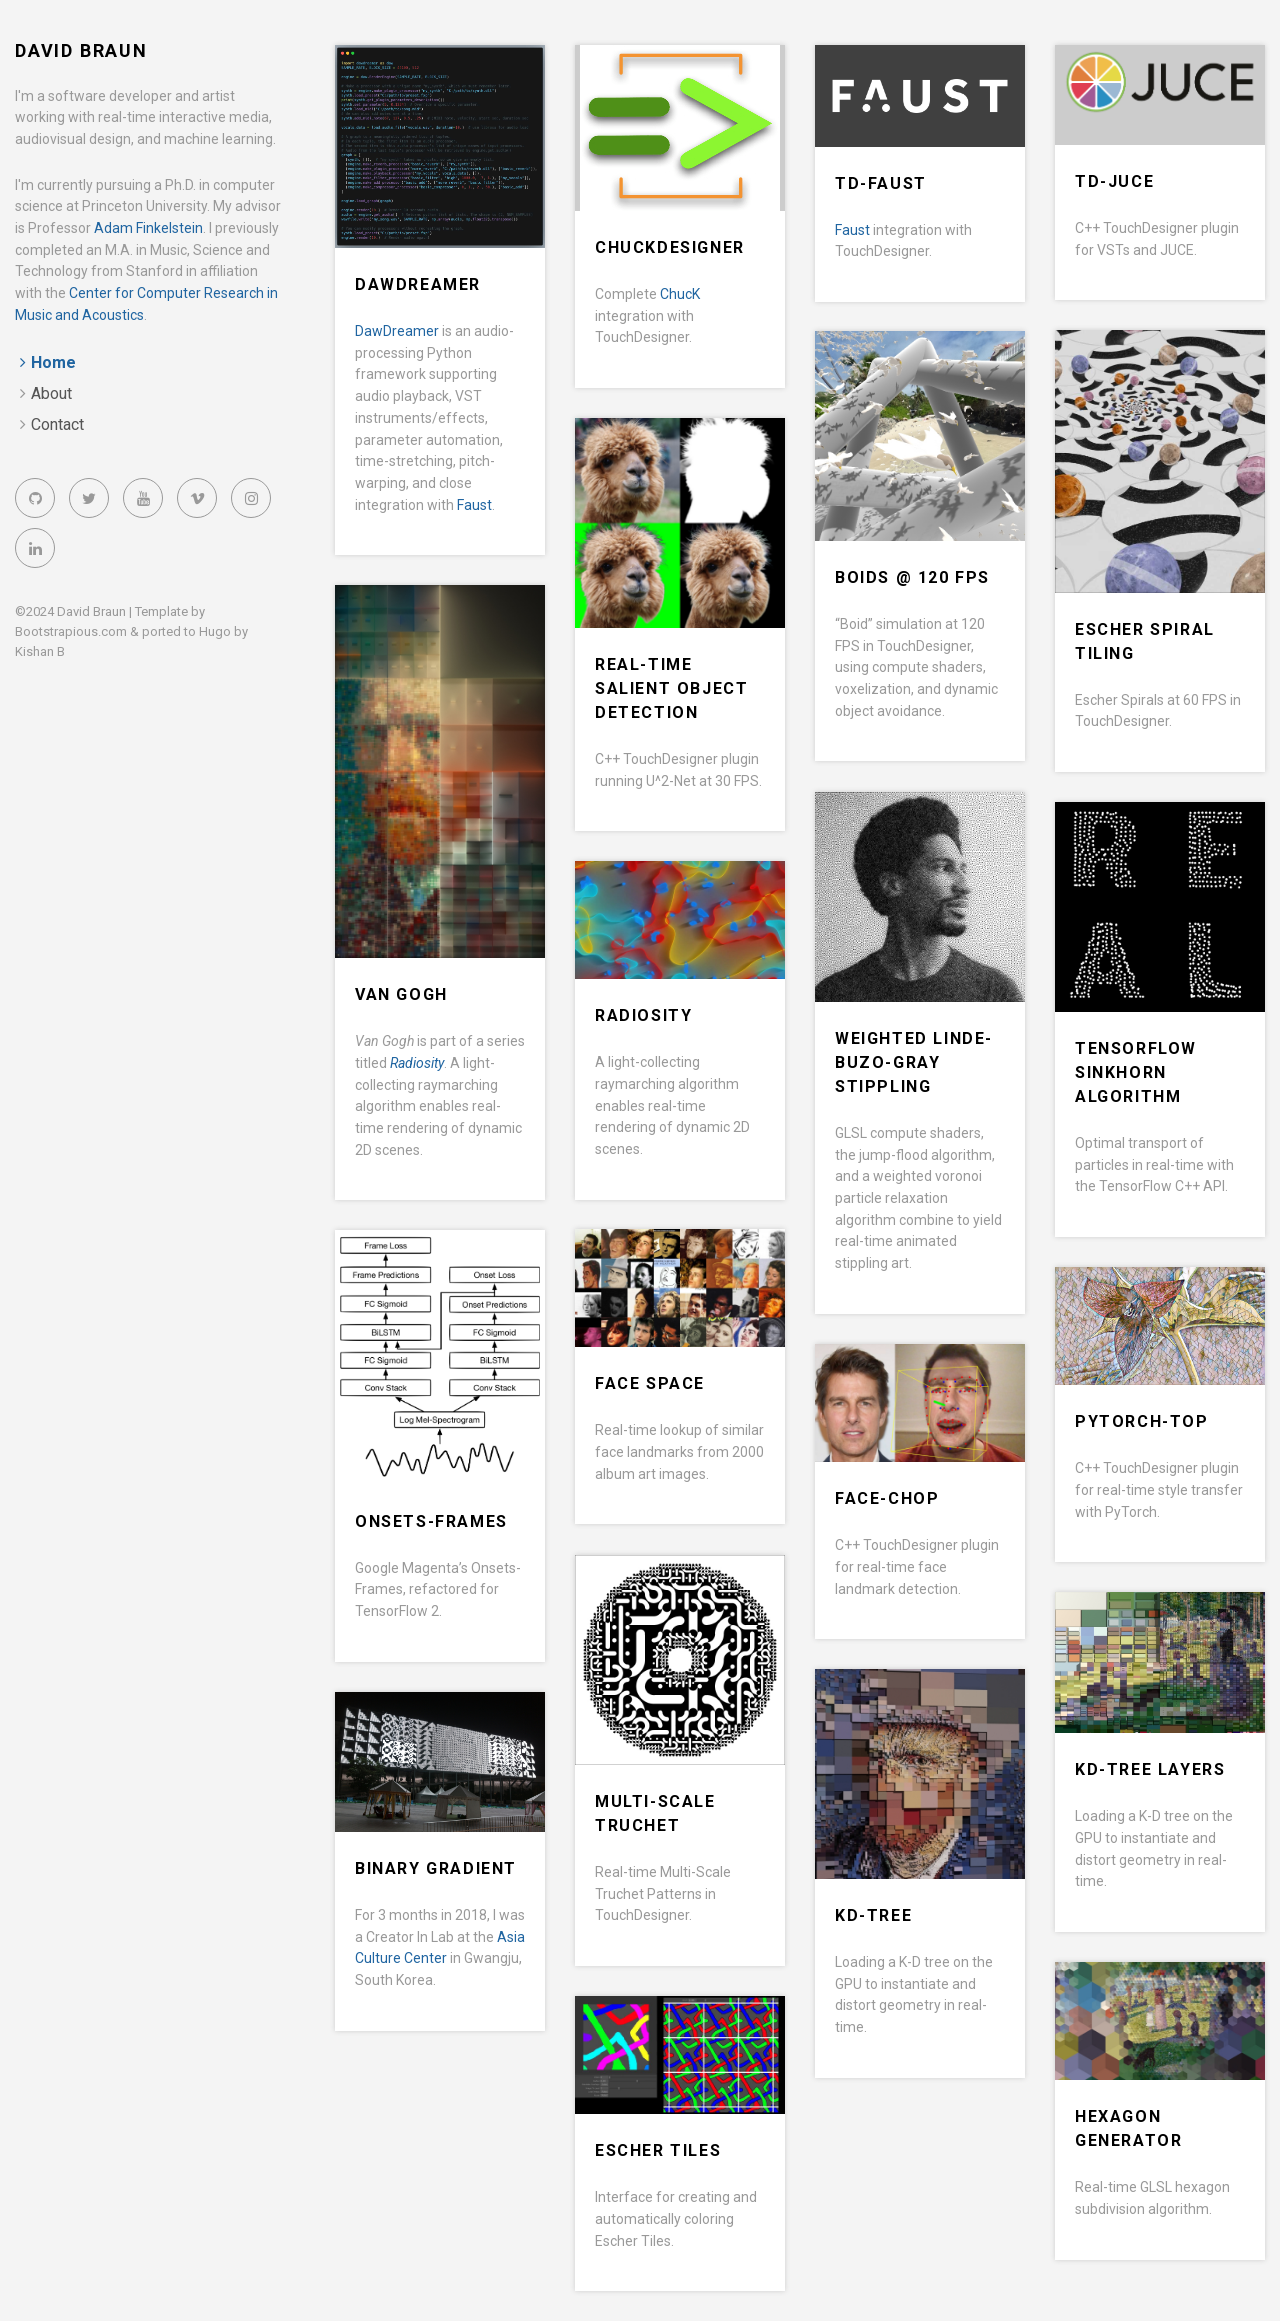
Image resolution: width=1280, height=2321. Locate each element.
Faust (474, 505)
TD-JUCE (1114, 181)
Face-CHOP (887, 1498)
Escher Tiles (658, 2150)
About (51, 393)
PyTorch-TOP (1142, 1421)
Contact (57, 424)
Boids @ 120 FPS (912, 577)
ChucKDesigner (670, 247)
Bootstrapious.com (71, 631)
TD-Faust (881, 183)
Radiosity (643, 1015)
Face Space (650, 1383)
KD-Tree (873, 1915)
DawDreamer (418, 284)
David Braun (81, 50)
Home (53, 362)
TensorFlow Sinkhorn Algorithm (1136, 1072)
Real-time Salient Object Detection (671, 688)
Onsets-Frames (431, 1521)
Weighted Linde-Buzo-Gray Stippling (914, 1062)
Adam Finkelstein (148, 228)
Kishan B (40, 651)
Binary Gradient (436, 1868)
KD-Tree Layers (1150, 1769)
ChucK (680, 294)
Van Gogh (401, 994)
